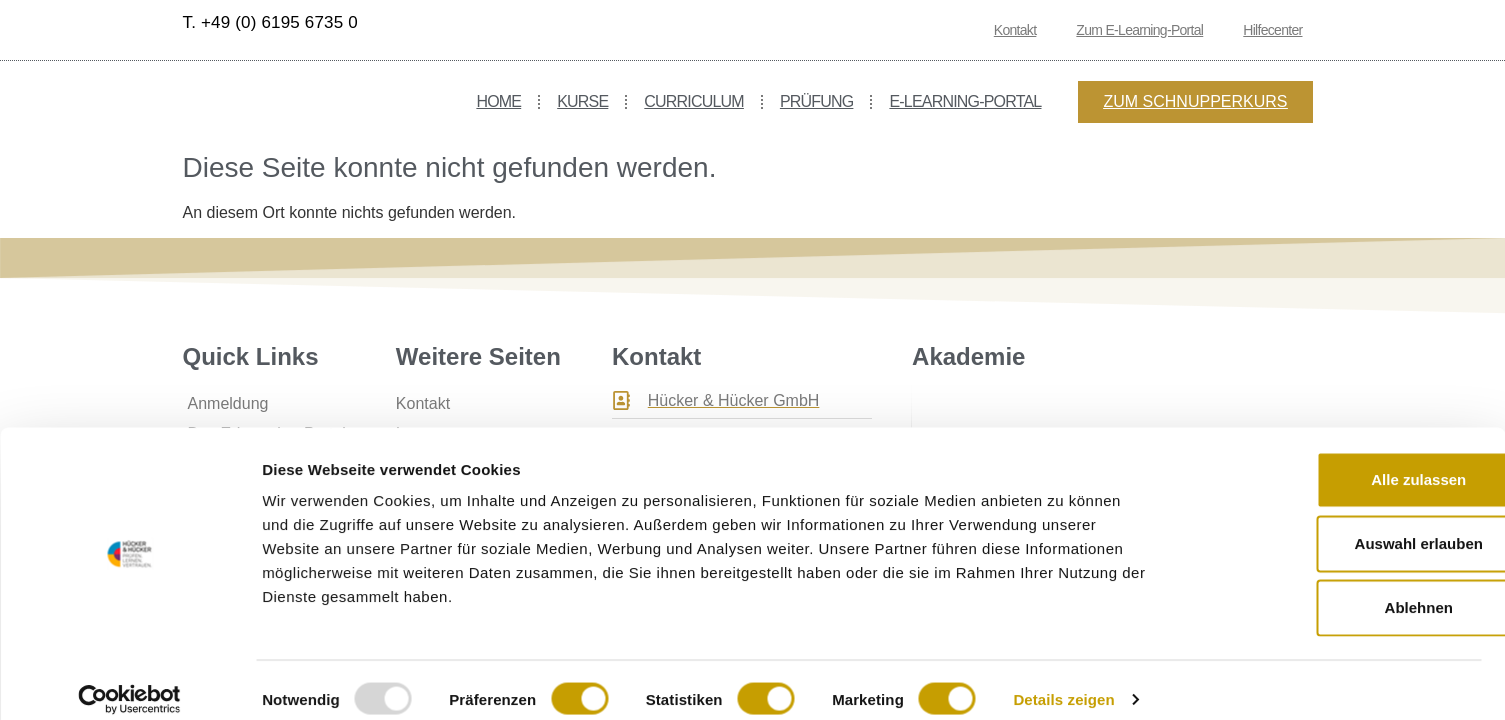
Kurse (582, 101)
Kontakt (1015, 30)
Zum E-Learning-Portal (1139, 30)
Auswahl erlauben (1338, 524)
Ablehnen (1338, 588)
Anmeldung (228, 403)
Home (498, 101)
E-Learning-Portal (965, 101)
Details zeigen (1063, 680)
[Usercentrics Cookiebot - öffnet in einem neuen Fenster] (129, 681)
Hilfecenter (1272, 30)
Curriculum (694, 101)
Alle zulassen (1337, 460)
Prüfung (817, 101)
